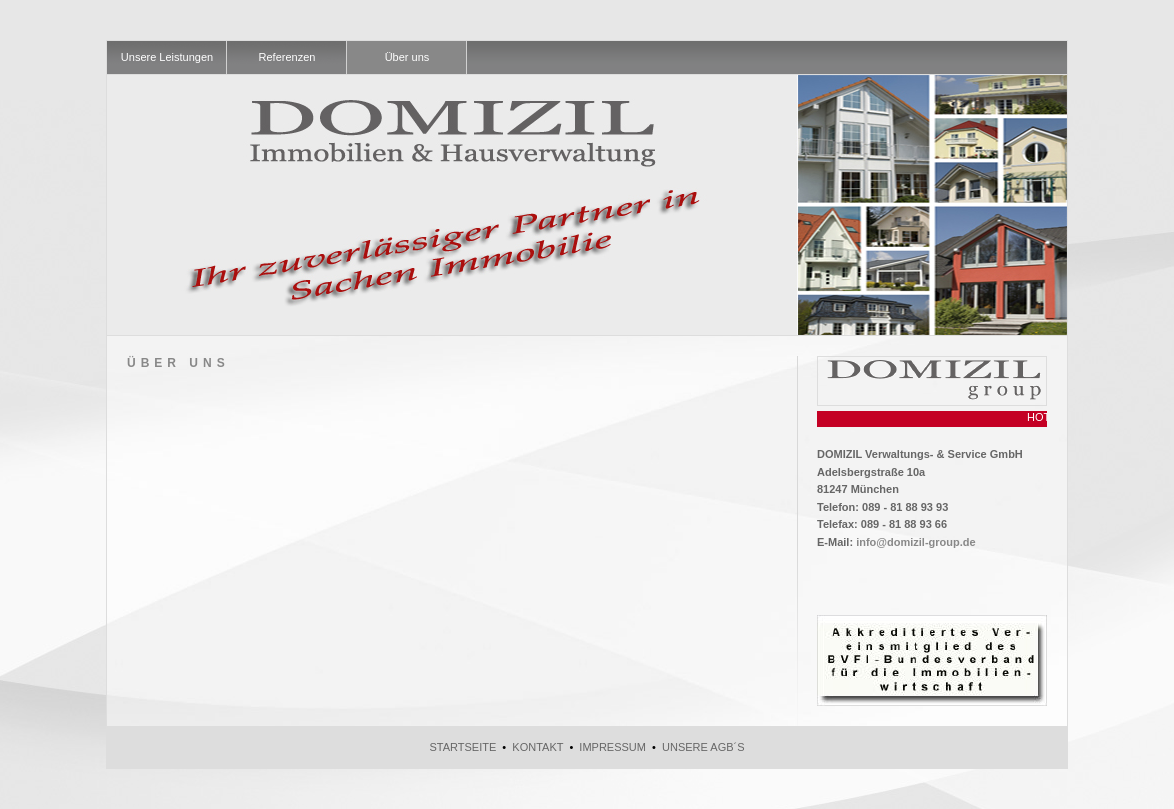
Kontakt (537, 747)
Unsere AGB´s (703, 747)
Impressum (612, 747)
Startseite (462, 747)
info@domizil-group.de (916, 542)
